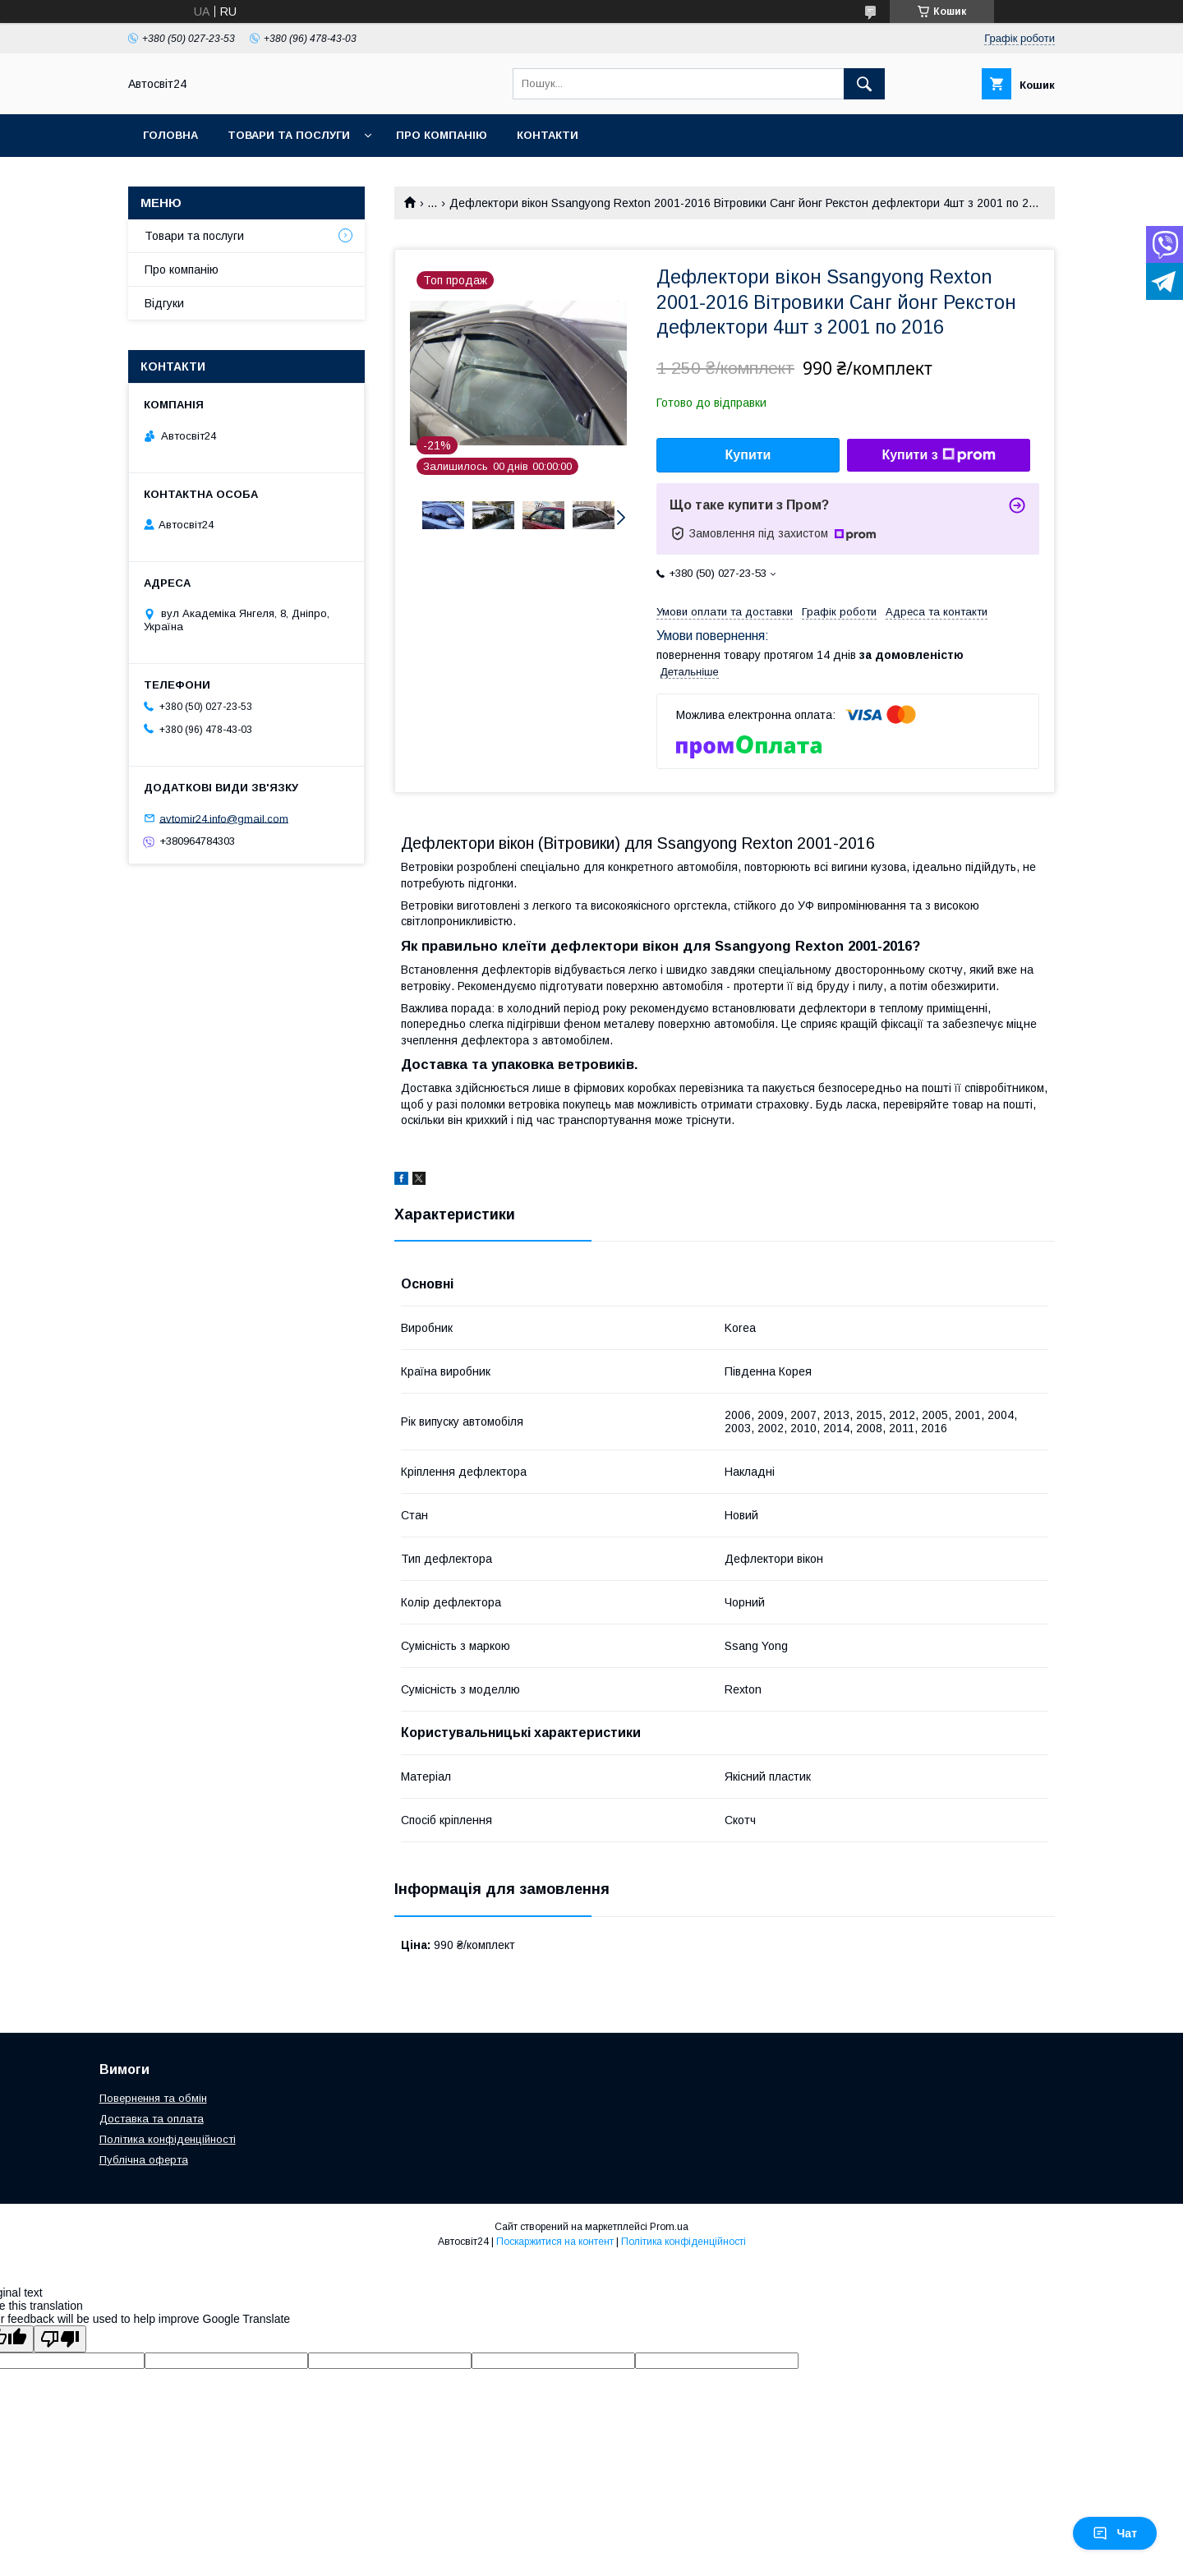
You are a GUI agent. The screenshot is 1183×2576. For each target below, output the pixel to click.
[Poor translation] (60, 2339)
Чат (1115, 2533)
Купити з (938, 455)
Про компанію (441, 135)
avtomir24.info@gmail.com (223, 818)
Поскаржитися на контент (555, 2241)
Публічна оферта (143, 2160)
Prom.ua (669, 2227)
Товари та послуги (289, 135)
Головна (170, 135)
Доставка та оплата (151, 2119)
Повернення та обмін (153, 2098)
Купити (748, 455)
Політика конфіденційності (167, 2139)
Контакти (547, 135)
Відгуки (164, 303)
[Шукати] (864, 83)
